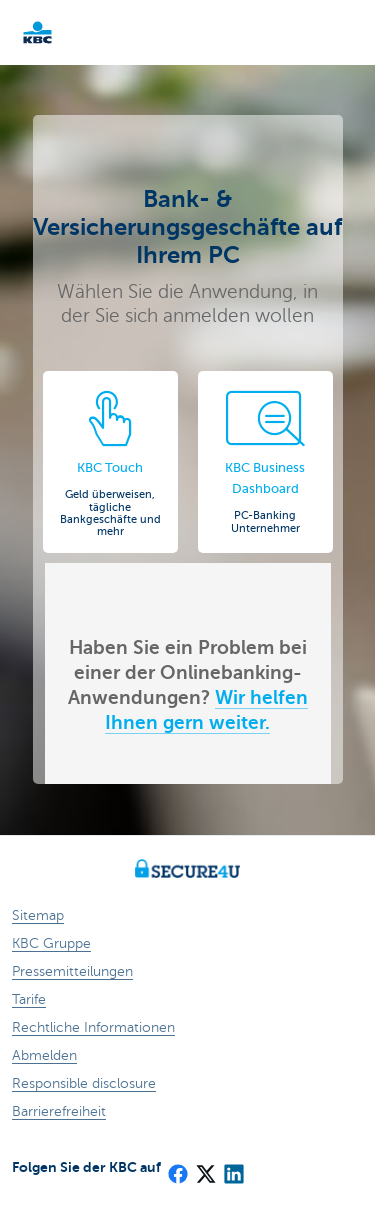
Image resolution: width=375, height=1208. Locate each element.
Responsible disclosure (84, 1083)
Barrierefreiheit (59, 1111)
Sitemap (38, 915)
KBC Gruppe (51, 943)
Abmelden (44, 1055)
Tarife (29, 999)
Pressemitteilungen (72, 971)
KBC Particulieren (70, 32)
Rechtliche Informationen (93, 1027)
